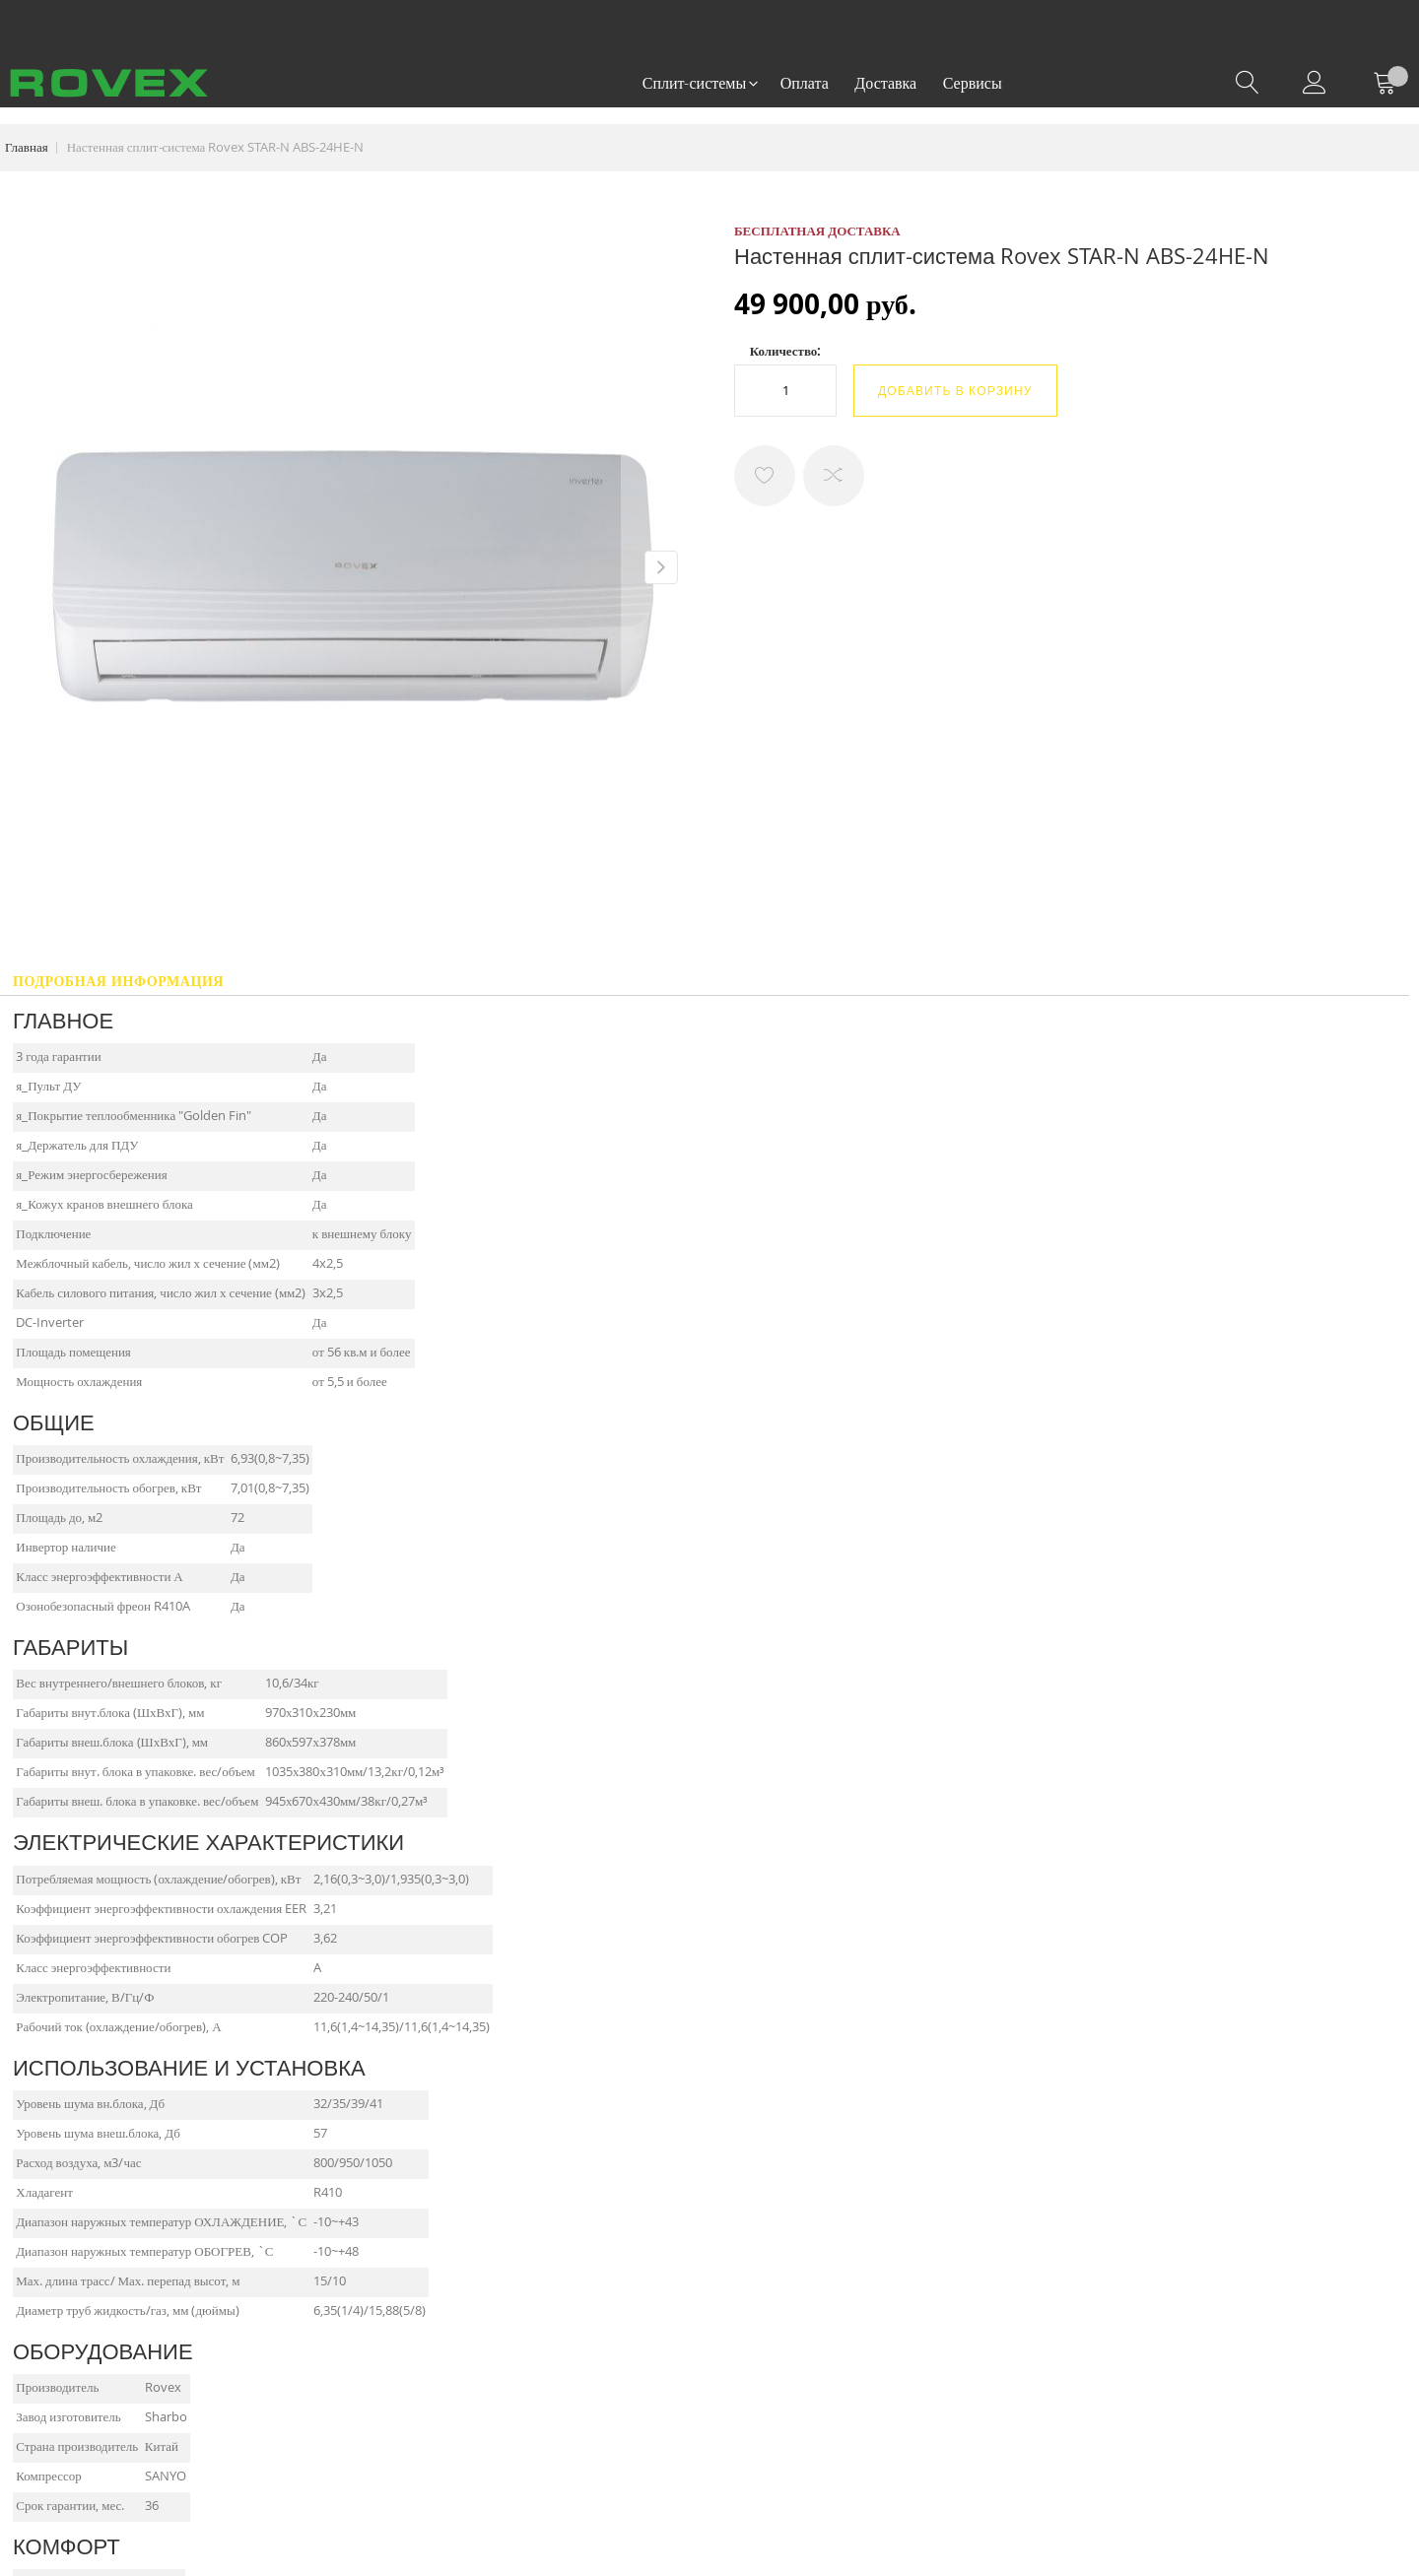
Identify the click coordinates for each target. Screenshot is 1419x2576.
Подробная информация (118, 980)
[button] (660, 566)
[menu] (822, 83)
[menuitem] (699, 83)
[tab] (118, 986)
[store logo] (109, 83)
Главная (26, 147)
